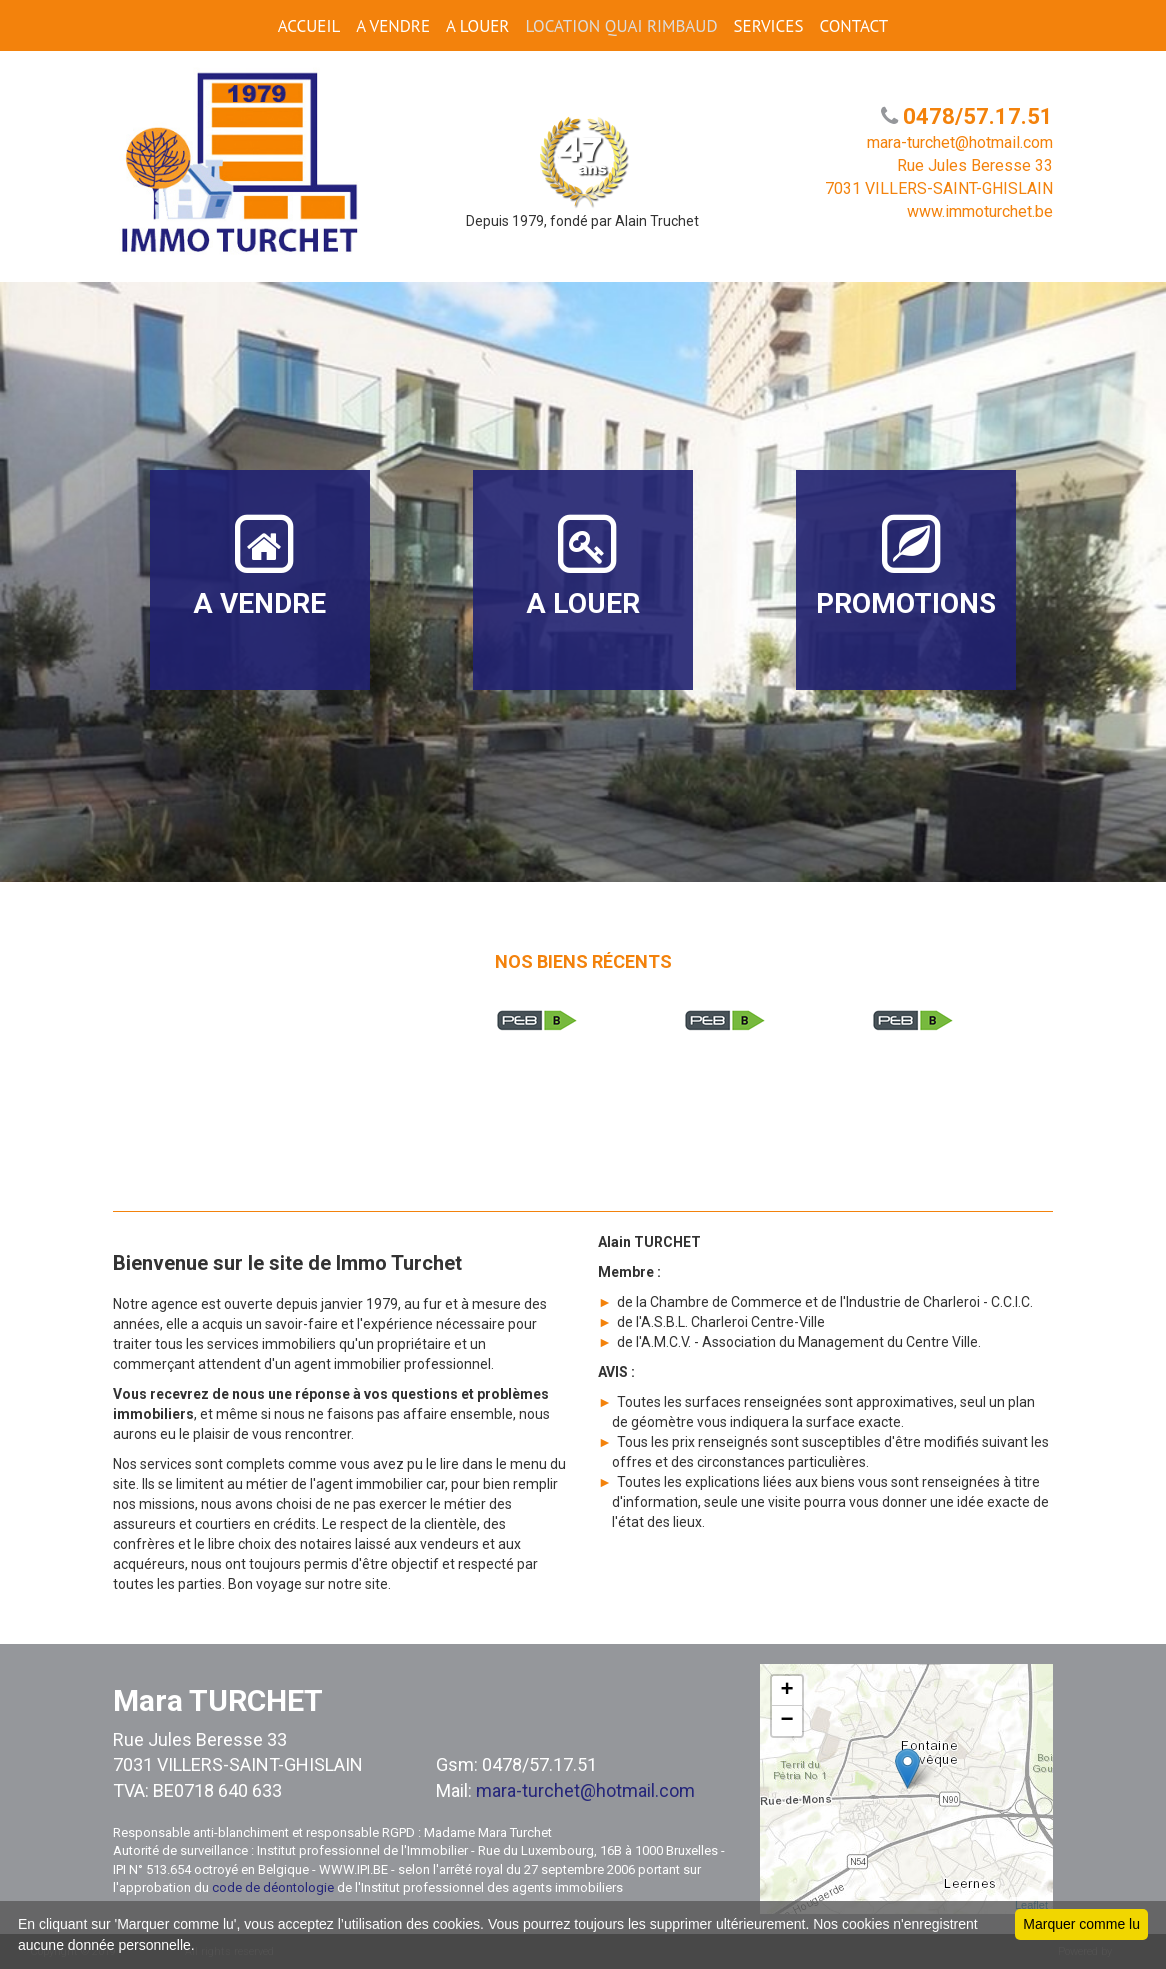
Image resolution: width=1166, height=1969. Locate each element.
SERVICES (769, 26)
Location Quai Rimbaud (621, 26)
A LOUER (477, 26)
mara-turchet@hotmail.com (585, 1790)
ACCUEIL (309, 26)
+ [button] (787, 1691)
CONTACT (853, 26)
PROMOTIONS (906, 565)
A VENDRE (393, 26)
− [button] (787, 1721)
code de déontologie (273, 1887)
